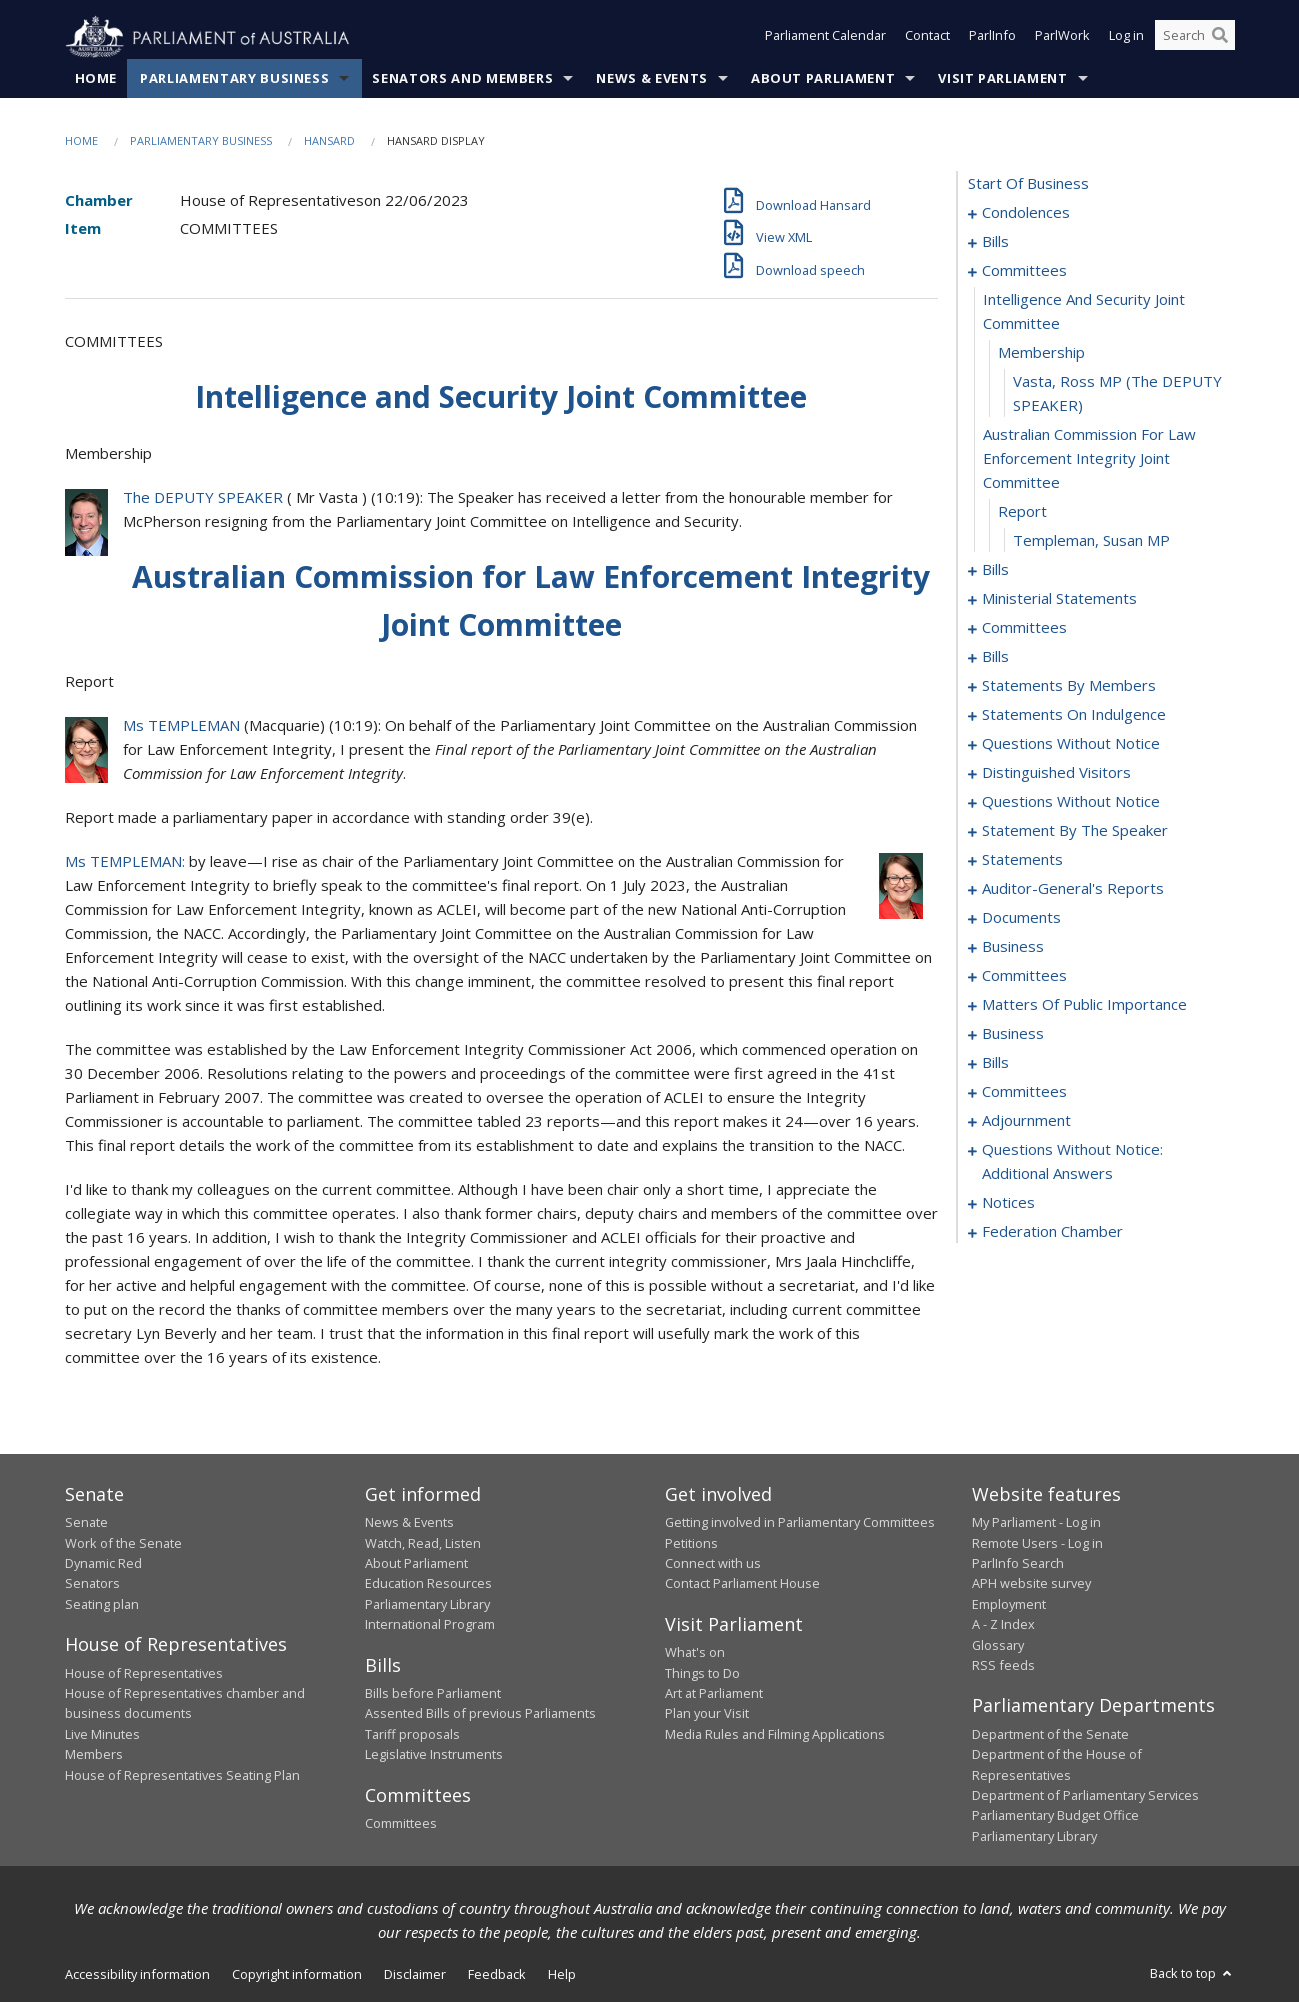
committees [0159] (1024, 976)
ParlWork (1062, 38)
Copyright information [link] (297, 1975)
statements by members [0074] (1069, 686)
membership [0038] (1041, 353)
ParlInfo (992, 38)
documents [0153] (1021, 918)
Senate (86, 1523)
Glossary (998, 1645)
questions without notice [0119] (1071, 744)
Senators (92, 1584)
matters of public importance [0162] (1084, 1005)
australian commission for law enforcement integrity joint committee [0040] (1089, 459)
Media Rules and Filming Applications (775, 1735)
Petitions (691, 1543)
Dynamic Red (103, 1564)
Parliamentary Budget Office (1055, 1816)
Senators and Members (462, 79)
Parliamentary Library (427, 1604)
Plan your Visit (707, 1714)
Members (94, 1755)
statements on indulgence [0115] (1074, 715)
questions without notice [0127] (1071, 802)
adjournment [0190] (1026, 1121)
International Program (430, 1625)
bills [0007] (995, 242)
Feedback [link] (497, 1975)
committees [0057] (1024, 628)
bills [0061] (995, 657)
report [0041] (1022, 512)
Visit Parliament (1002, 79)
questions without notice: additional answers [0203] (1072, 1162)
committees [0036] (1024, 271)
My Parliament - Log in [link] (1036, 1523)
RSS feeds (1003, 1666)
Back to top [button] (1192, 1974)
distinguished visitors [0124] (1056, 773)
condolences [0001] (1026, 213)
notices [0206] (1008, 1203)
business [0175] (1013, 1034)
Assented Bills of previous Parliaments (480, 1714)
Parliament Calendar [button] (825, 38)
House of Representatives (144, 1673)
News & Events (651, 79)
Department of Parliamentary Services (1085, 1796)
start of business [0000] (1028, 184)
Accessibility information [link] (137, 1975)
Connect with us (713, 1564)
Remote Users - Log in (1037, 1543)
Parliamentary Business (234, 79)
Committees (401, 1824)
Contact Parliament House (742, 1584)
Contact (927, 38)
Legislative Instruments (434, 1755)
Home (96, 79)
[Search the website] (1195, 38)
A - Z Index (1003, 1625)
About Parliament (823, 79)
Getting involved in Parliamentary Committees (800, 1523)
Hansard (329, 141)
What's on (695, 1653)
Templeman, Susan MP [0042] (1091, 541)
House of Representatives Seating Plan (182, 1775)
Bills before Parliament (433, 1694)
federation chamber (1052, 1232)
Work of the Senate (123, 1543)
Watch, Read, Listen (423, 1543)
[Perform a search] (1220, 38)
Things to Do (702, 1673)
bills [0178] (995, 1063)
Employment (1009, 1604)
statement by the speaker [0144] (1075, 831)
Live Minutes (102, 1735)
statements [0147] (1022, 860)
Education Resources (428, 1584)
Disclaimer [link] (415, 1975)
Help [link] (562, 1975)
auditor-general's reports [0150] (1073, 889)
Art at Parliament (714, 1694)
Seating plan (102, 1604)
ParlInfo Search (1018, 1564)
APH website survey (1031, 1584)
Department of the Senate (1050, 1735)
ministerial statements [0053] (1059, 599)
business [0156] (1013, 947)
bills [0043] (995, 570)
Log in (1126, 38)
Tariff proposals (412, 1735)
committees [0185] (1024, 1092)
